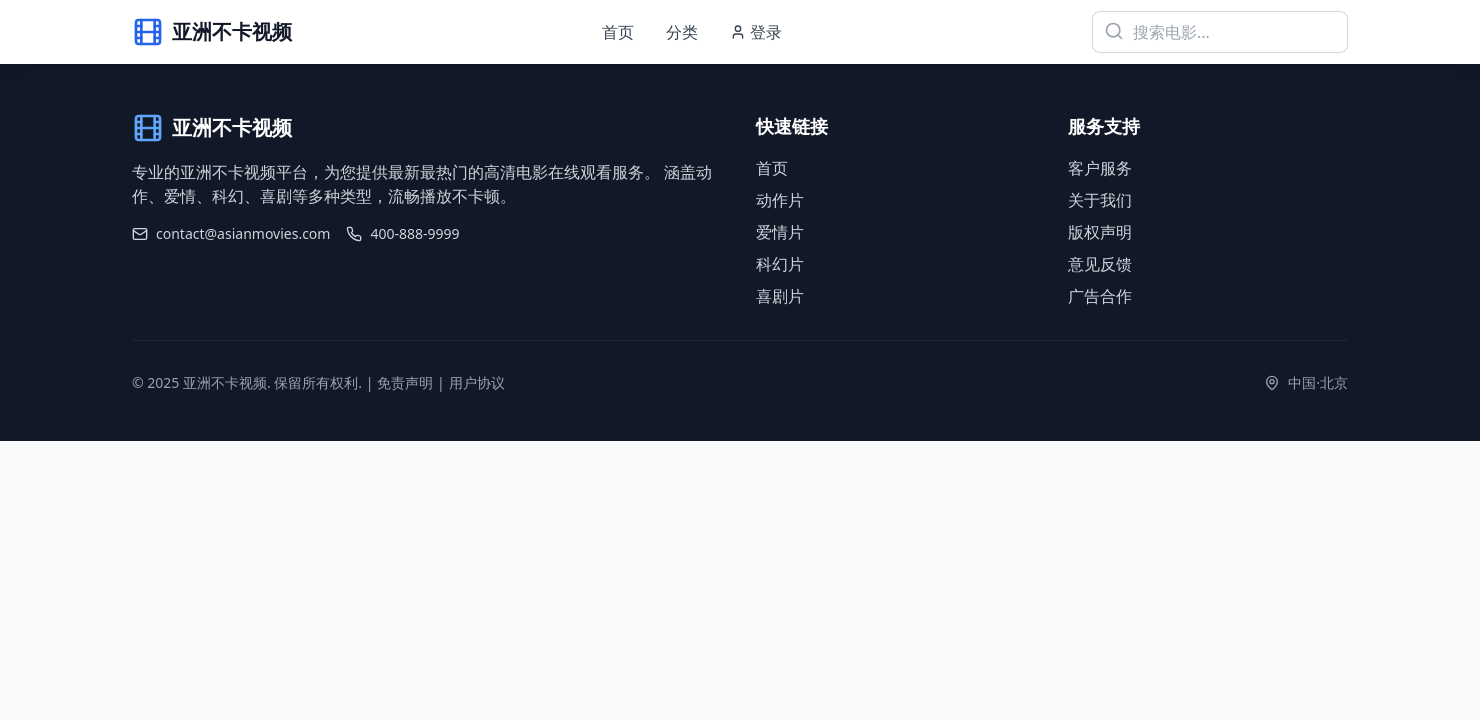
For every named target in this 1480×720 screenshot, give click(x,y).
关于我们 (1100, 200)
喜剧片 (780, 296)
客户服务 (1100, 168)
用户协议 (477, 382)
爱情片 (780, 232)
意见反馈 (1100, 264)
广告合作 (1100, 296)
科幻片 (780, 264)
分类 (682, 32)
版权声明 (1100, 232)
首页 (618, 32)
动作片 (780, 200)
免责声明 (405, 382)
